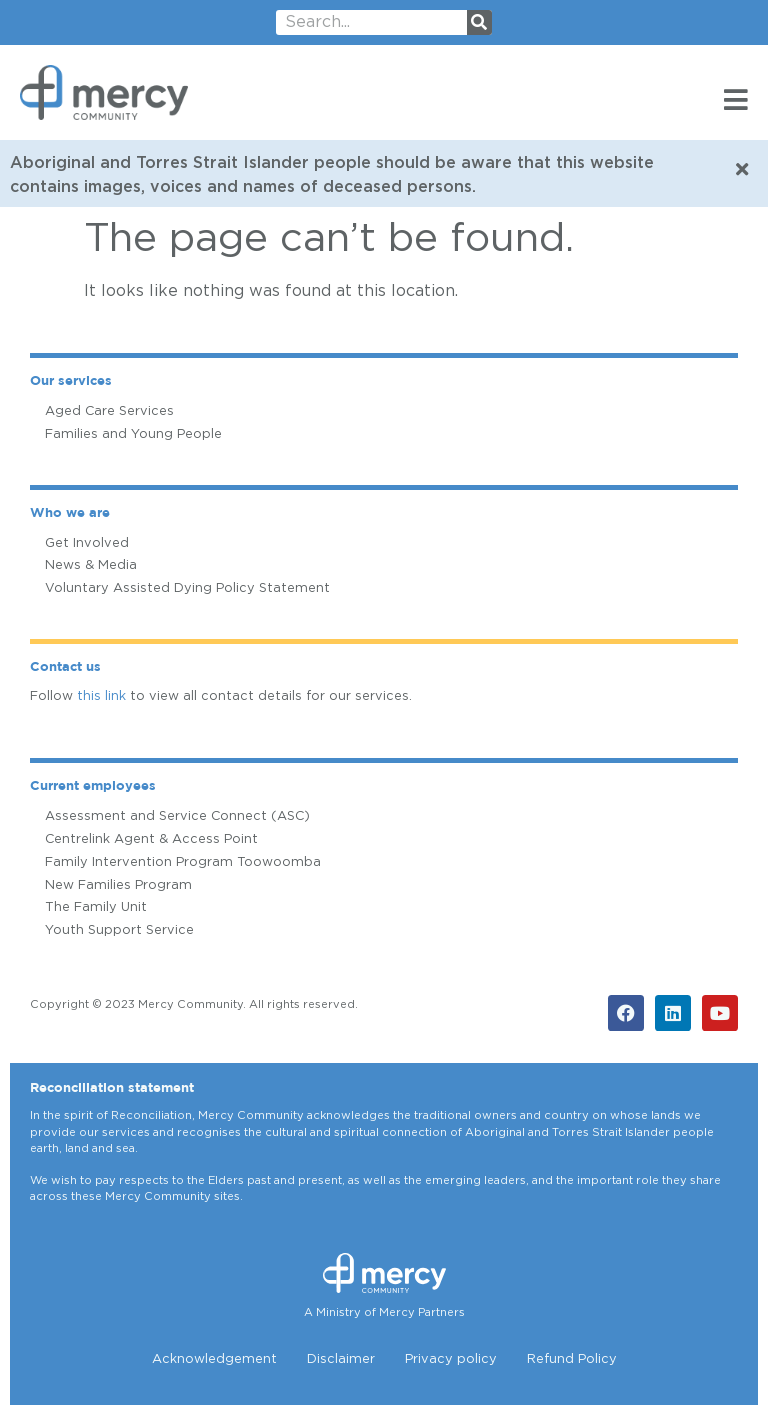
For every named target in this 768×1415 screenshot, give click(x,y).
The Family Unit (96, 907)
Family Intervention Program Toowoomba (183, 862)
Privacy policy (451, 1359)
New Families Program (118, 885)
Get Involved (87, 543)
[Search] (479, 22)
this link (101, 696)
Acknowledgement (214, 1359)
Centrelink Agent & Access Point (151, 839)
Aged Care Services (109, 411)
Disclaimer (341, 1359)
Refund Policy (572, 1359)
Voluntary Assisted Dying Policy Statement (187, 588)
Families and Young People (133, 434)
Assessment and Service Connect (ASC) (177, 816)
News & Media (91, 565)
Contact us (65, 667)
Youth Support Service (119, 930)
